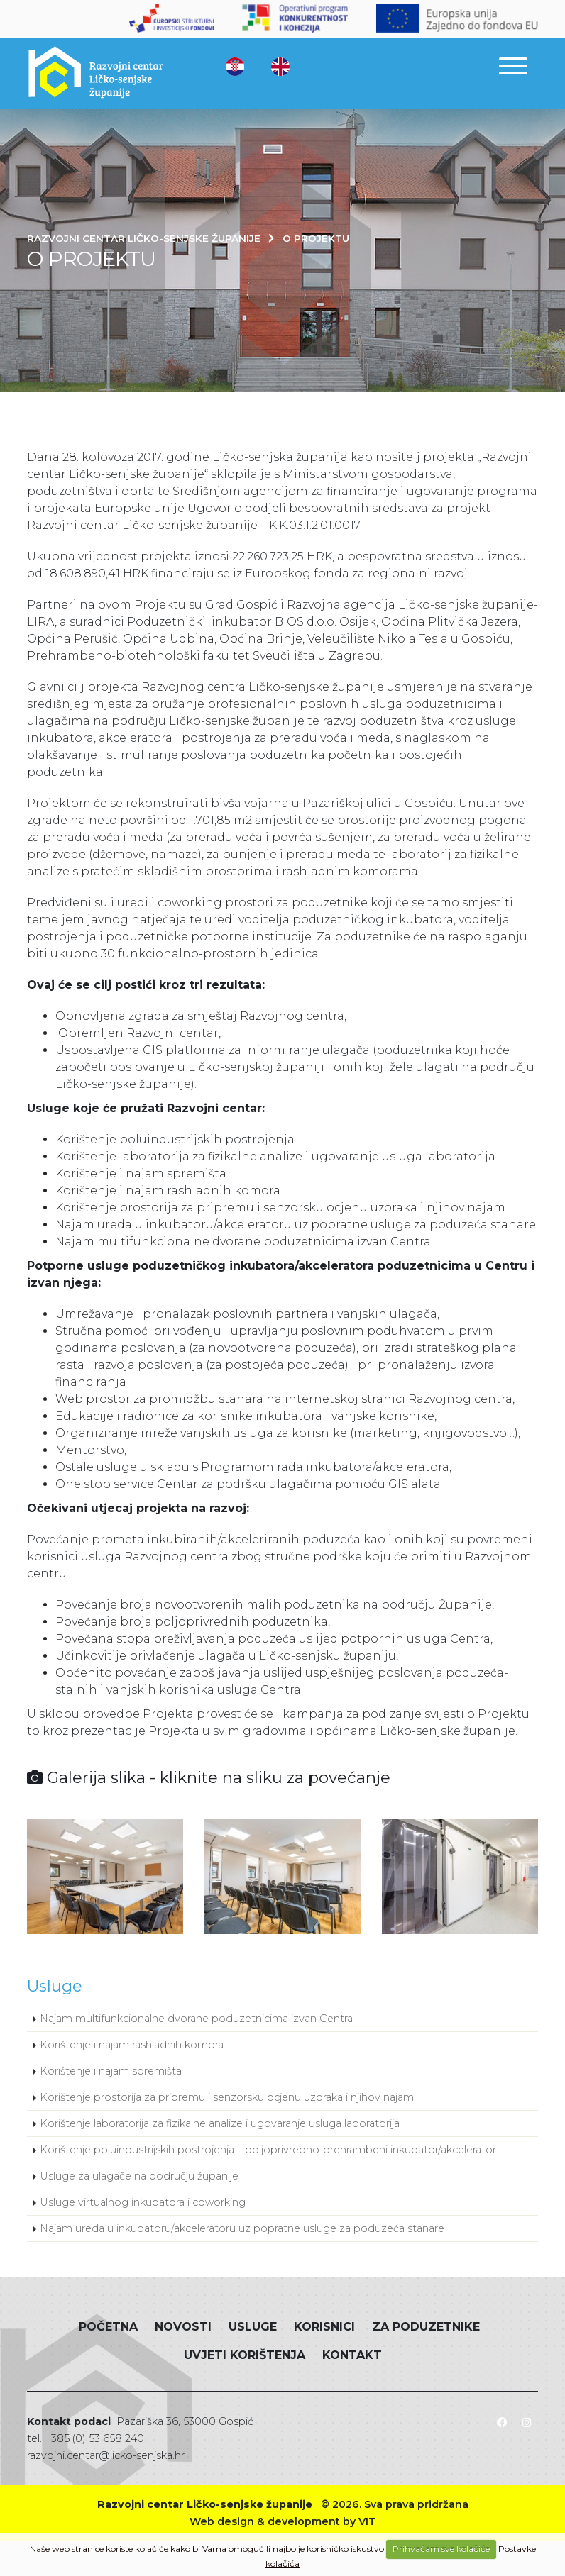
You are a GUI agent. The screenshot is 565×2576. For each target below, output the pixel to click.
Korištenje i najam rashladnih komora (132, 2044)
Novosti (183, 2326)
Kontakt (352, 2355)
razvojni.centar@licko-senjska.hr (106, 2455)
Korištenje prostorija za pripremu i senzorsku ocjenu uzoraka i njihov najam (227, 2097)
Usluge (253, 2326)
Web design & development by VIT (283, 2521)
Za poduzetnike (426, 2326)
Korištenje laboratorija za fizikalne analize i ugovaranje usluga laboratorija (220, 2123)
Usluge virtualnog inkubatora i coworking (143, 2202)
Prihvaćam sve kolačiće (441, 2548)
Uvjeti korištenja (244, 2355)
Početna (108, 2326)
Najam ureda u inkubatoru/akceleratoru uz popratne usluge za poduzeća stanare (242, 2228)
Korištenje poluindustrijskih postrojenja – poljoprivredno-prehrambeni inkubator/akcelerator (268, 2149)
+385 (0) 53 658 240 (94, 2438)
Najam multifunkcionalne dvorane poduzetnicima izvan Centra (196, 2018)
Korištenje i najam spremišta (111, 2071)
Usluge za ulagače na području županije (139, 2176)
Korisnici (324, 2326)
